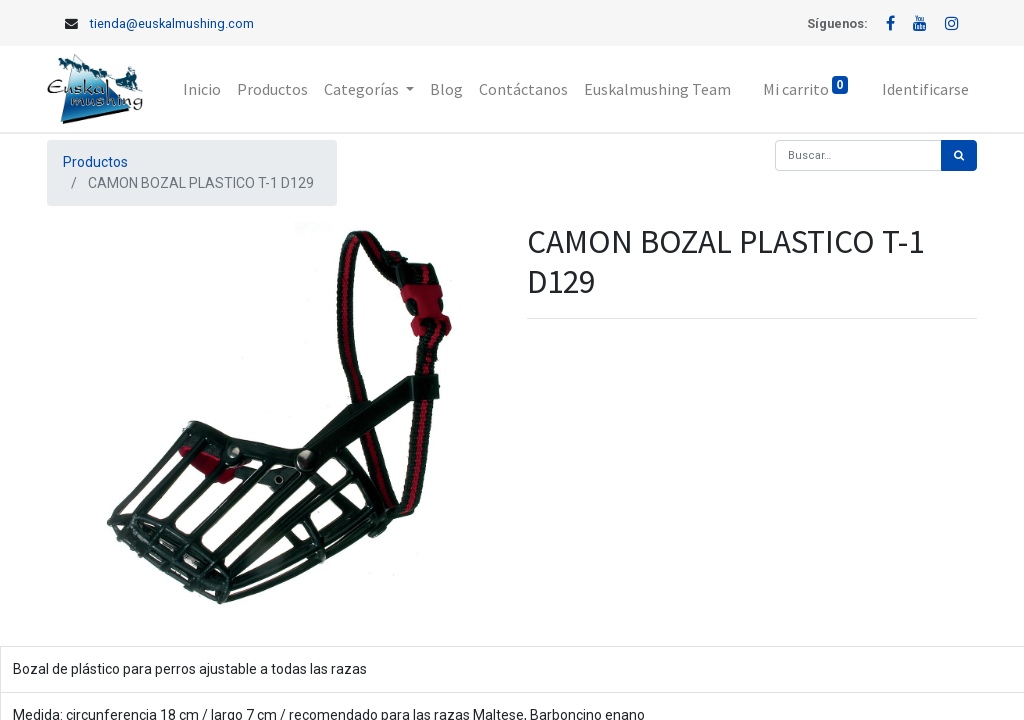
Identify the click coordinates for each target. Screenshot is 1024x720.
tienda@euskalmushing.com (172, 23)
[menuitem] (202, 89)
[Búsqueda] (959, 155)
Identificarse (925, 89)
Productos (95, 162)
